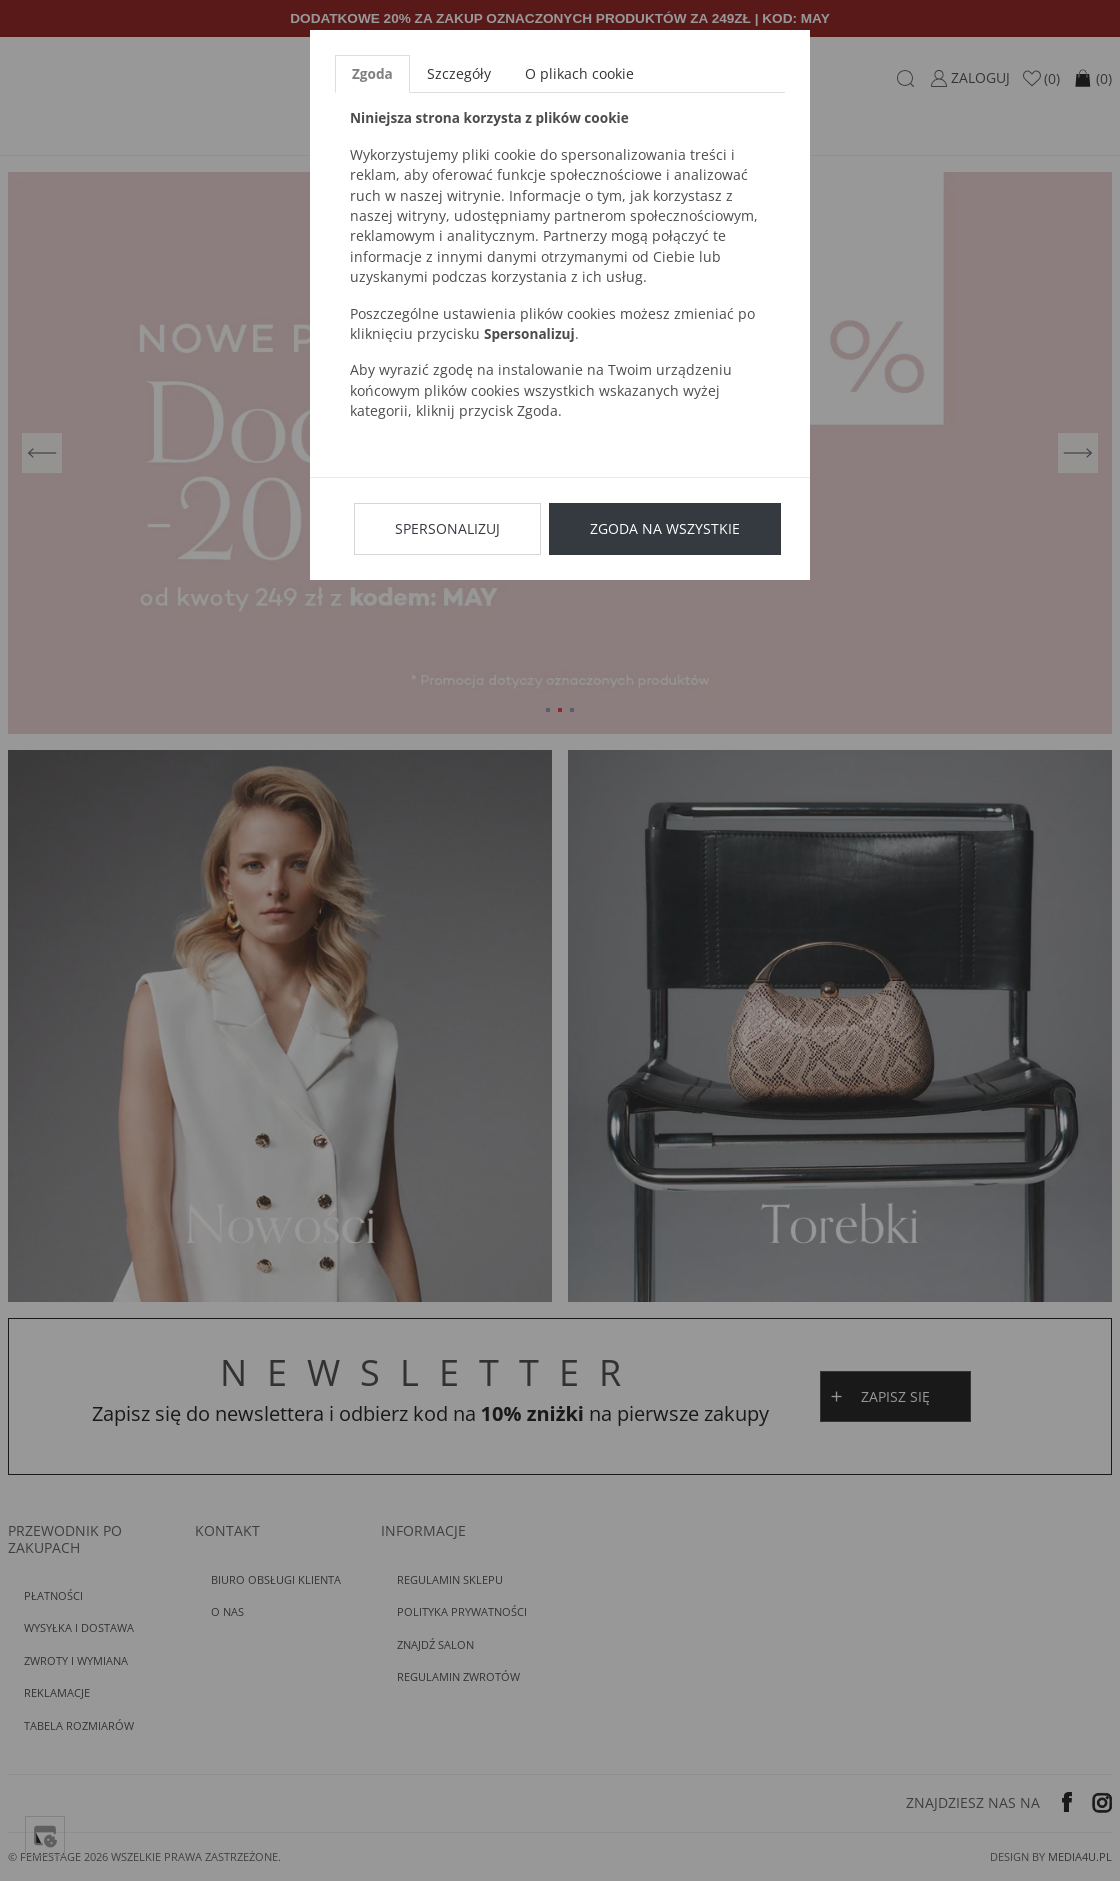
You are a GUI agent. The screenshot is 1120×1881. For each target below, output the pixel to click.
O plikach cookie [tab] (579, 73)
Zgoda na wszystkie (665, 528)
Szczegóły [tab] (459, 73)
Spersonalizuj (447, 528)
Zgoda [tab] (372, 73)
